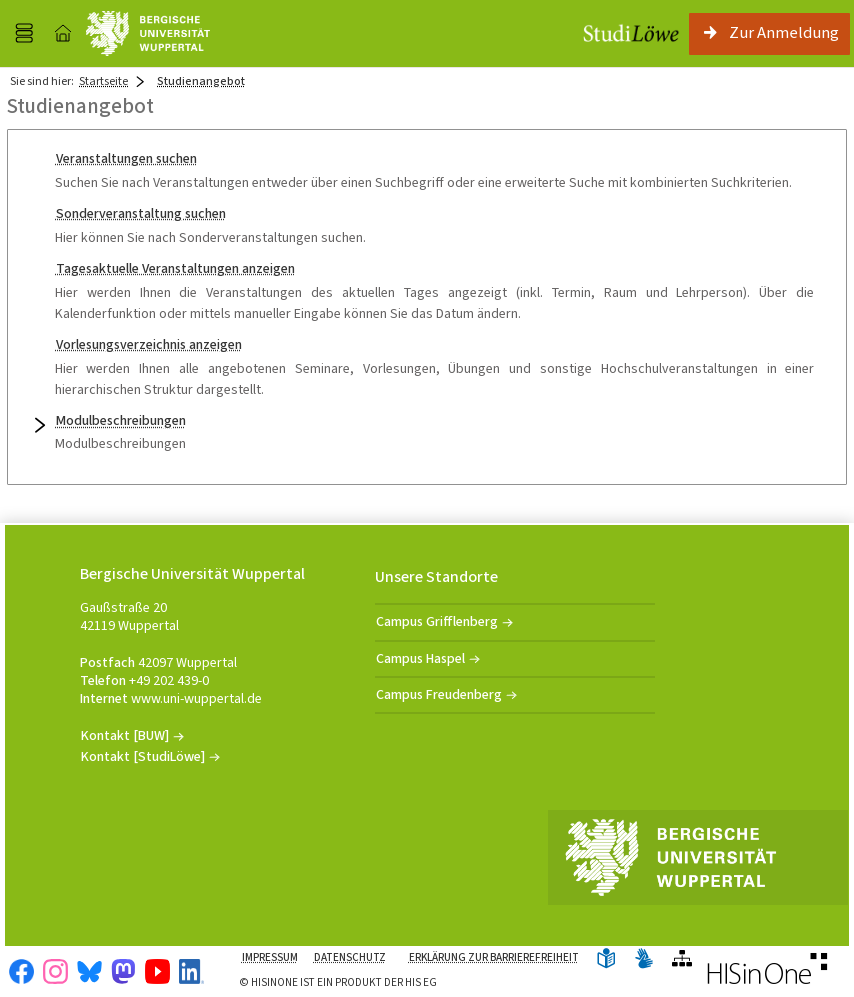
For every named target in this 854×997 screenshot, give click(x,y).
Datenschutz (350, 957)
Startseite (103, 81)
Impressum (270, 957)
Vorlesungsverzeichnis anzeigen (149, 344)
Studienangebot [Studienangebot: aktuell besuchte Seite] (201, 81)
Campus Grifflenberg (437, 621)
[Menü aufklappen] (24, 34)
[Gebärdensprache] (644, 959)
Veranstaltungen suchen (126, 158)
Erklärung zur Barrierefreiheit (494, 957)
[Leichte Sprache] (606, 959)
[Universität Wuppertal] (148, 33)
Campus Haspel (420, 658)
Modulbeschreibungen (121, 420)
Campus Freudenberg (439, 694)
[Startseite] (63, 34)
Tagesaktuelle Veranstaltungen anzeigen (175, 268)
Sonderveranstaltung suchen (141, 213)
